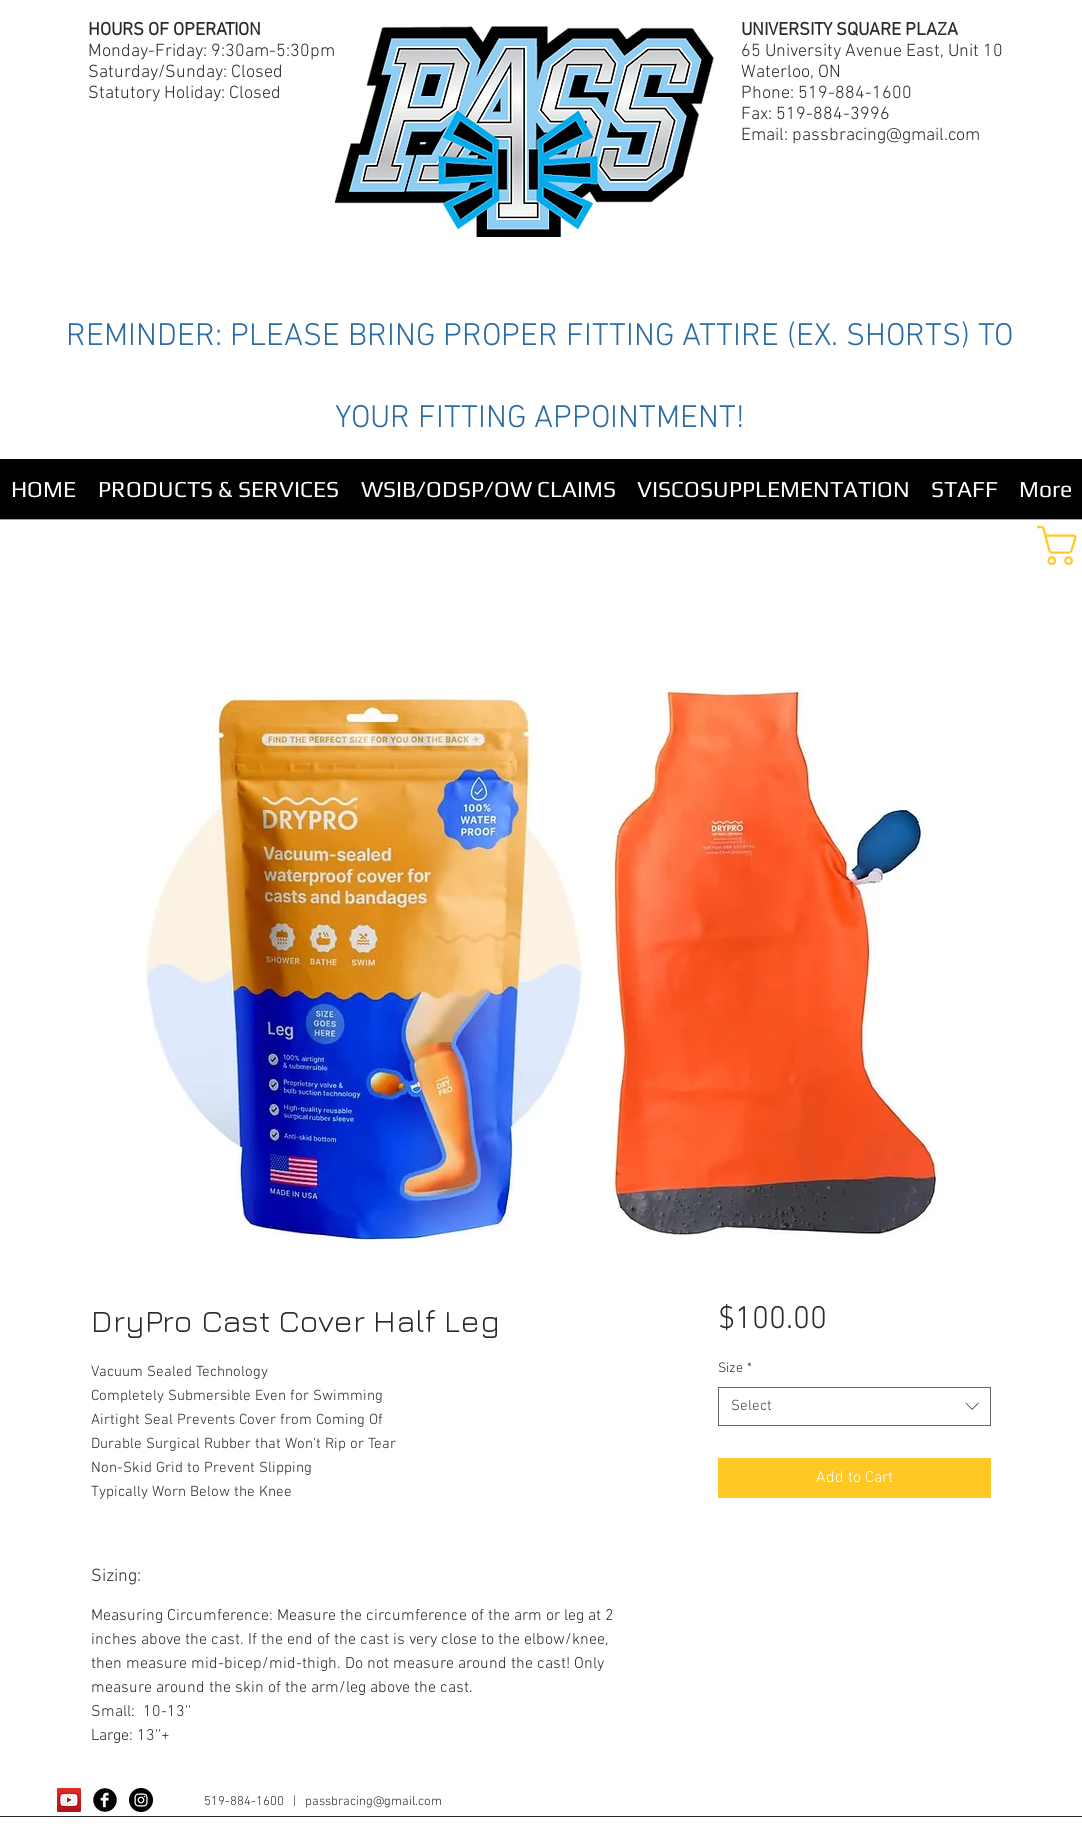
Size (735, 1368)
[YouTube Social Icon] (69, 1800)
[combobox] (854, 1406)
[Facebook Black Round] (105, 1800)
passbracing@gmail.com (886, 135)
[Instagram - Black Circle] (141, 1800)
